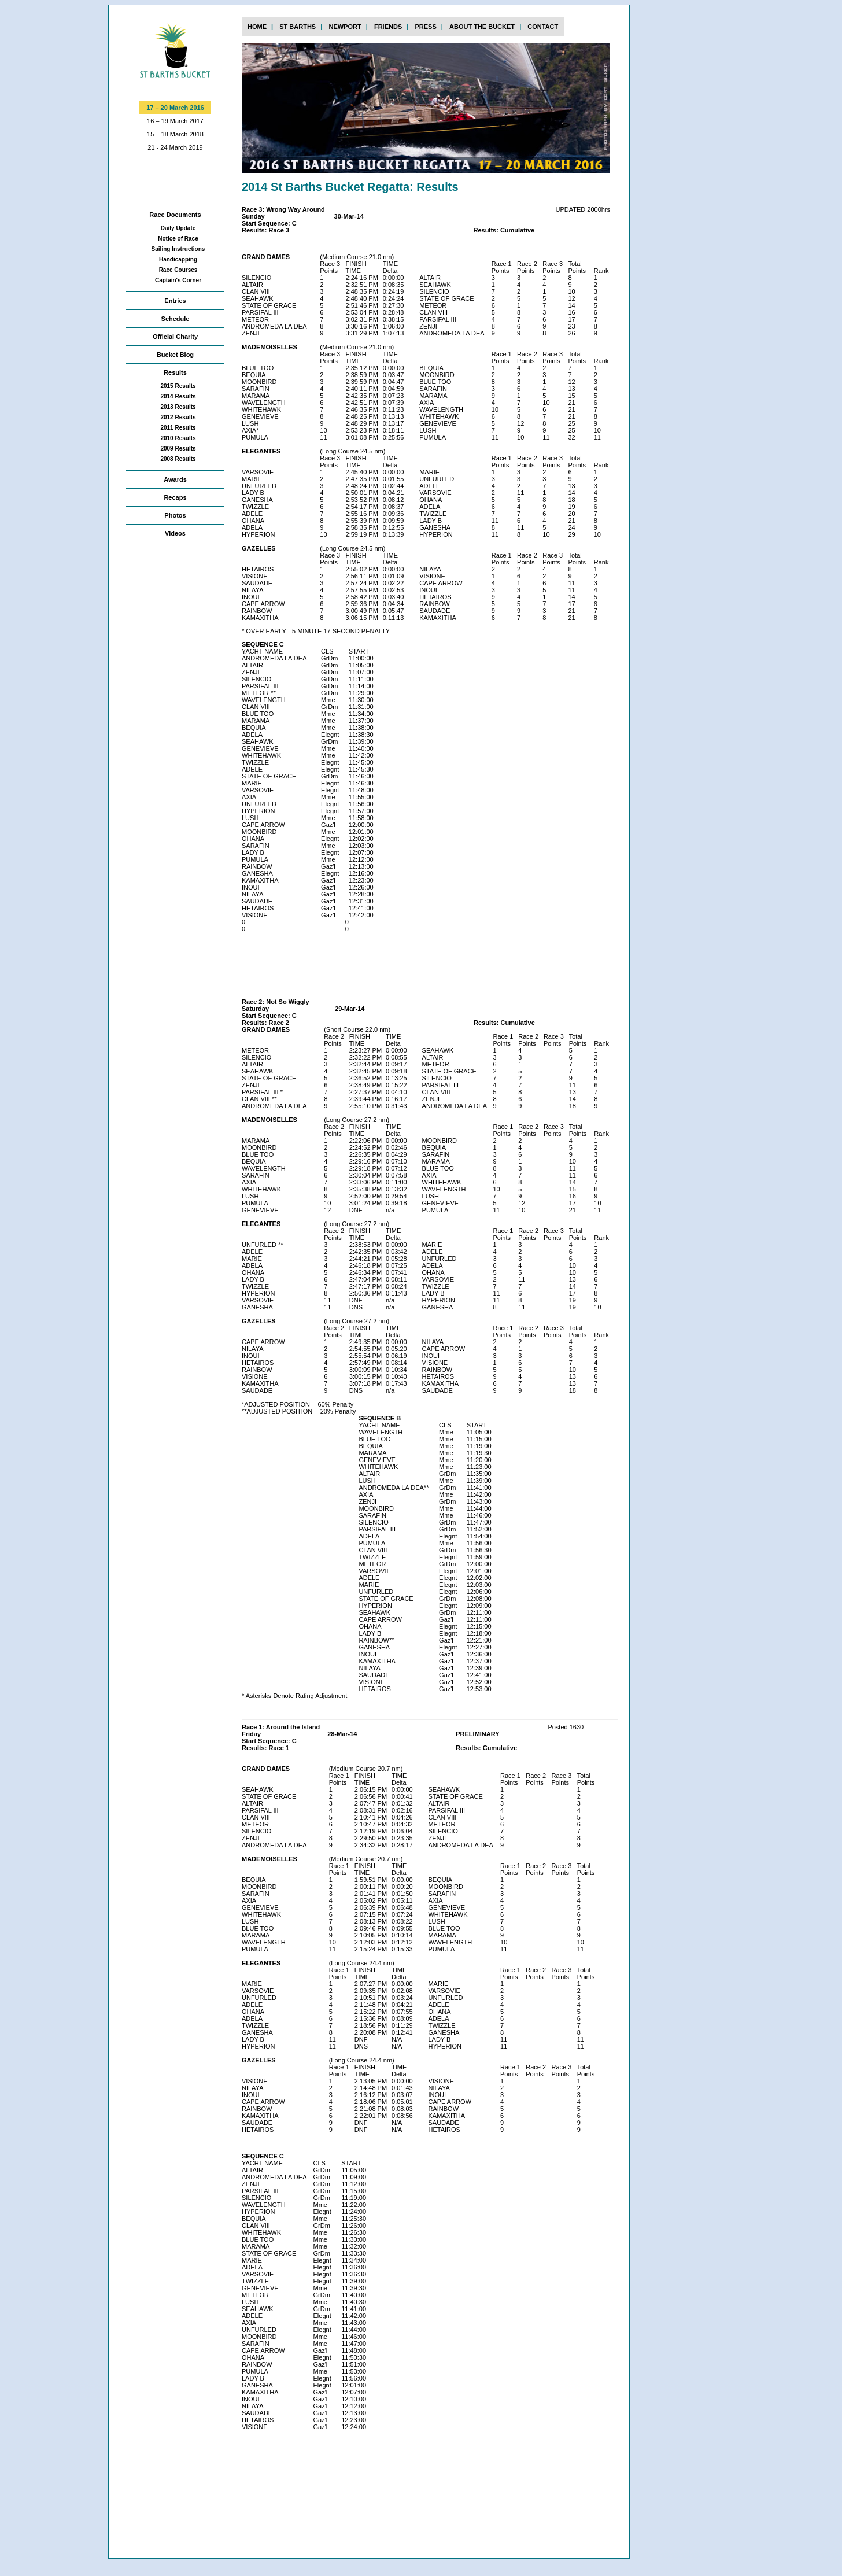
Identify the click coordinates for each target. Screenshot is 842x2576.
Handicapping (178, 259)
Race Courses (178, 270)
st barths (297, 26)
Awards (175, 479)
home (257, 26)
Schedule (175, 318)
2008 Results (177, 459)
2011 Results (177, 428)
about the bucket (482, 26)
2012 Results (177, 417)
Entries (175, 300)
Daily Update (178, 228)
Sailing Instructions (178, 249)
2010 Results (177, 438)
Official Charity (175, 336)
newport (344, 26)
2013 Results (177, 407)
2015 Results (177, 386)
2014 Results (177, 396)
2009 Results (177, 448)
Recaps (175, 497)
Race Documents (175, 214)
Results (175, 372)
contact (542, 26)
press (425, 26)
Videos (175, 533)
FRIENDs (388, 26)
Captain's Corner (178, 280)
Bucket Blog (175, 354)
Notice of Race (178, 238)
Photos (175, 515)
